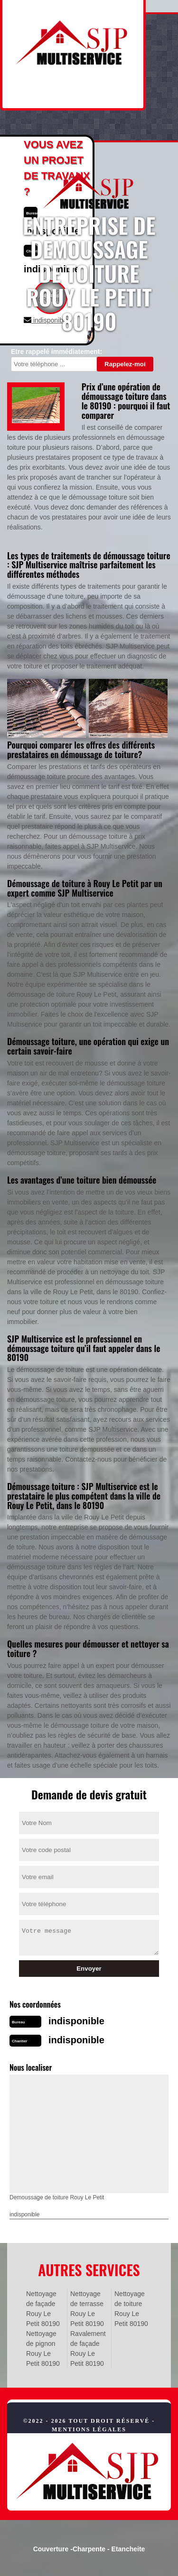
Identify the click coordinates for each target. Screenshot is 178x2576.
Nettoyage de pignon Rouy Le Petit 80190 (43, 2348)
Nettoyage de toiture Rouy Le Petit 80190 (131, 2308)
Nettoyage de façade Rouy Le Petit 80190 (43, 2308)
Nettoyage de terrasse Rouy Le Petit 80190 (87, 2308)
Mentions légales (89, 2429)
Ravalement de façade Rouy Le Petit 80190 (88, 2348)
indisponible (76, 2021)
